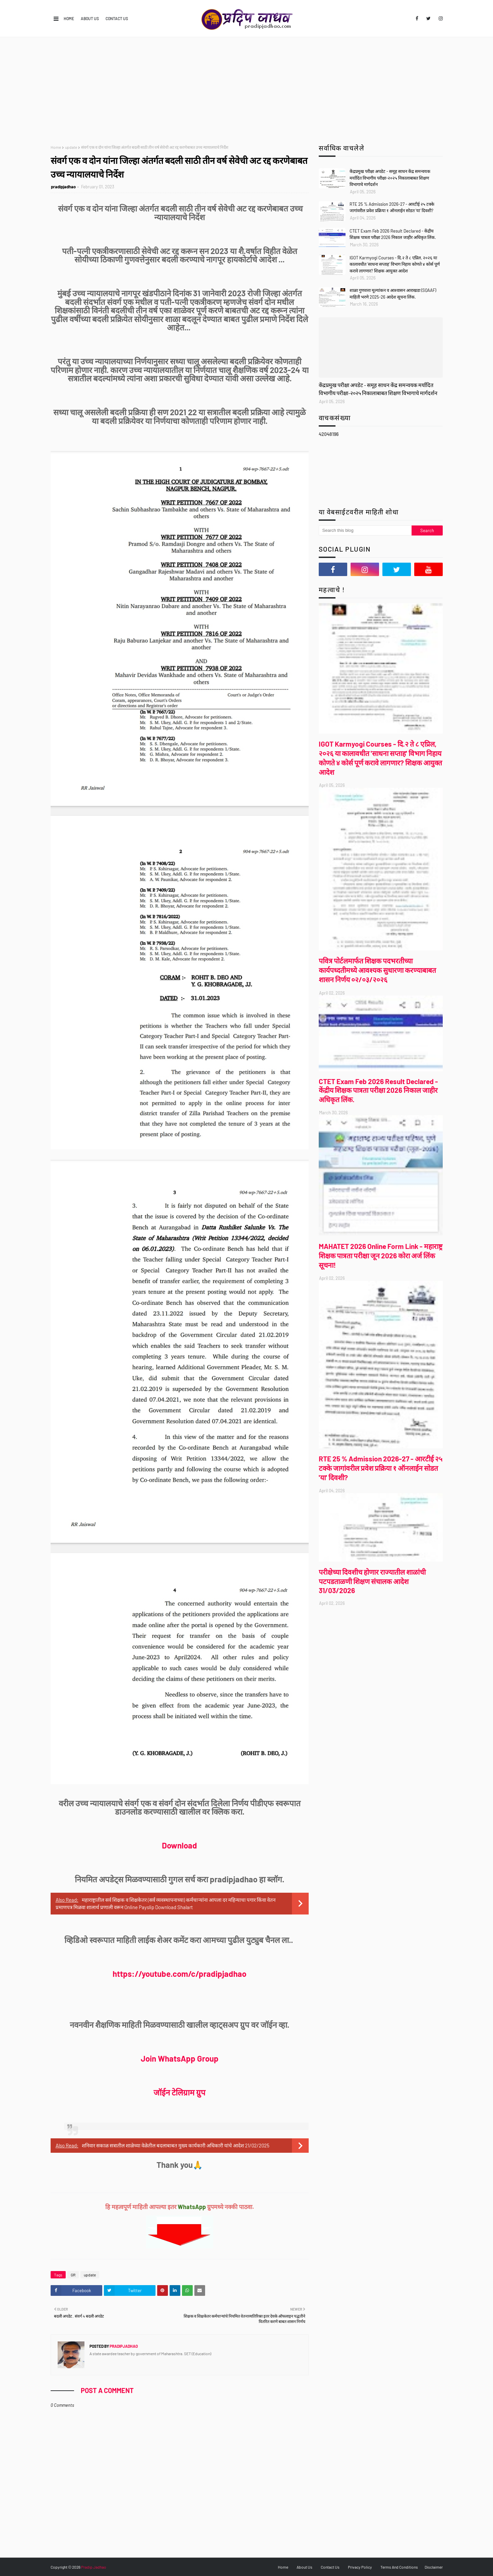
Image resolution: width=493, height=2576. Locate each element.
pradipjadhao (63, 186)
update (71, 147)
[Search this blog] (365, 530)
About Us (90, 18)
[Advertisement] (247, 87)
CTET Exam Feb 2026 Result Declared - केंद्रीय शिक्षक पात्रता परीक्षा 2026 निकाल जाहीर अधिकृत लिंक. (393, 234)
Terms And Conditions (399, 2567)
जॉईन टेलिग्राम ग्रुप (179, 2092)
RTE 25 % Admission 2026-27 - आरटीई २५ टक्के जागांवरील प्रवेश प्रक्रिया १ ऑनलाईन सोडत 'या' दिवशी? (392, 207)
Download (179, 1845)
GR (73, 2274)
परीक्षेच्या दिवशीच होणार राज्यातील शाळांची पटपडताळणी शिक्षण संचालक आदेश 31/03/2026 (372, 1581)
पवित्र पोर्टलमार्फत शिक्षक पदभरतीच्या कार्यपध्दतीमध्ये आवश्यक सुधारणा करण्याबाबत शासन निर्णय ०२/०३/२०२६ (377, 970)
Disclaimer (434, 2567)
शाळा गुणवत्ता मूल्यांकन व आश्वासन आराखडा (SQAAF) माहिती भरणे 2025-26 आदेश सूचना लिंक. (393, 294)
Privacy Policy (360, 2567)
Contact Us (117, 18)
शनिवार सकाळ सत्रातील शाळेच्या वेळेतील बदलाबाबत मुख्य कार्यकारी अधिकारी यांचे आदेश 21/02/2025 (175, 2145)
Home (69, 18)
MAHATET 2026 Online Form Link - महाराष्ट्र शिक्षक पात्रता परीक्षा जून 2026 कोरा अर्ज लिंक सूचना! (380, 1255)
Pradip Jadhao (93, 2567)
